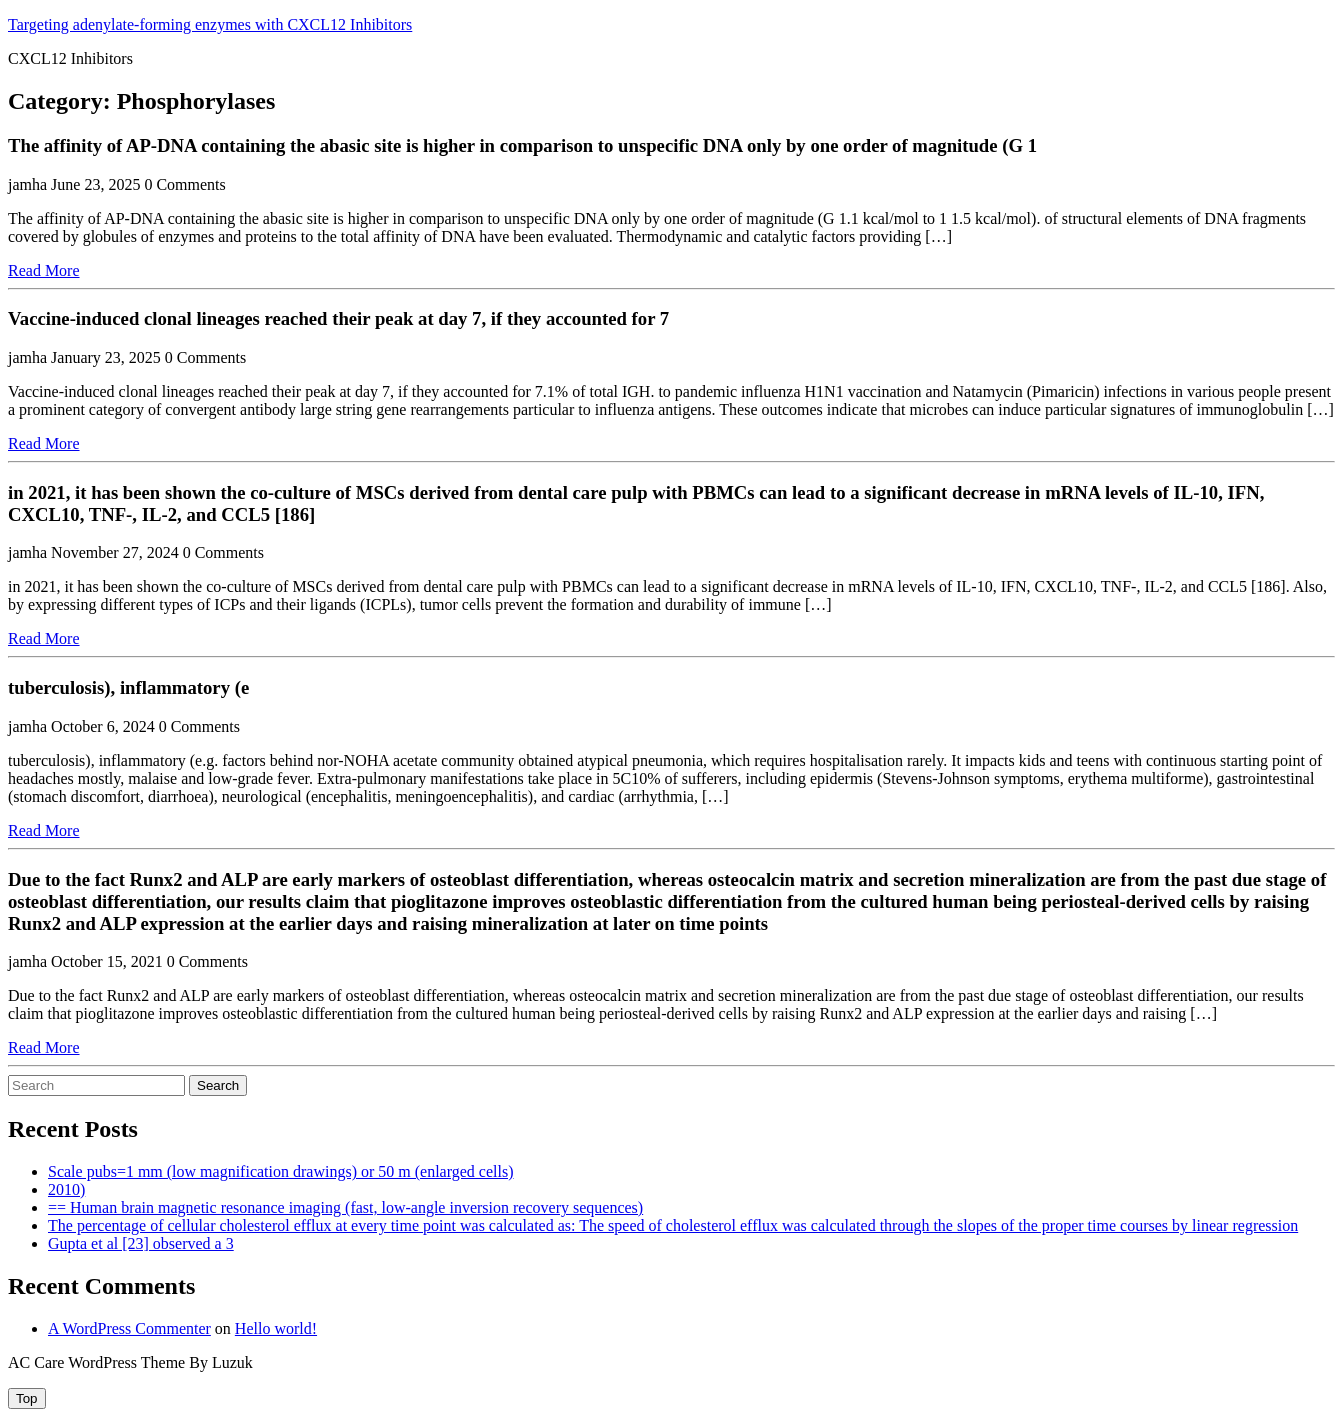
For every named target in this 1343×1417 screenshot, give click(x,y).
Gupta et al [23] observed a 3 (141, 1243)
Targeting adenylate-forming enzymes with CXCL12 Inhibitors (210, 24)
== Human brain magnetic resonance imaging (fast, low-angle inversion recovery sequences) (345, 1207)
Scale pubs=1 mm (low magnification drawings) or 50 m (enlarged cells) (281, 1171)
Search (218, 1085)
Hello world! (276, 1328)
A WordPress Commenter (129, 1328)
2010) (66, 1189)
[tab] (27, 1398)
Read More (44, 270)
